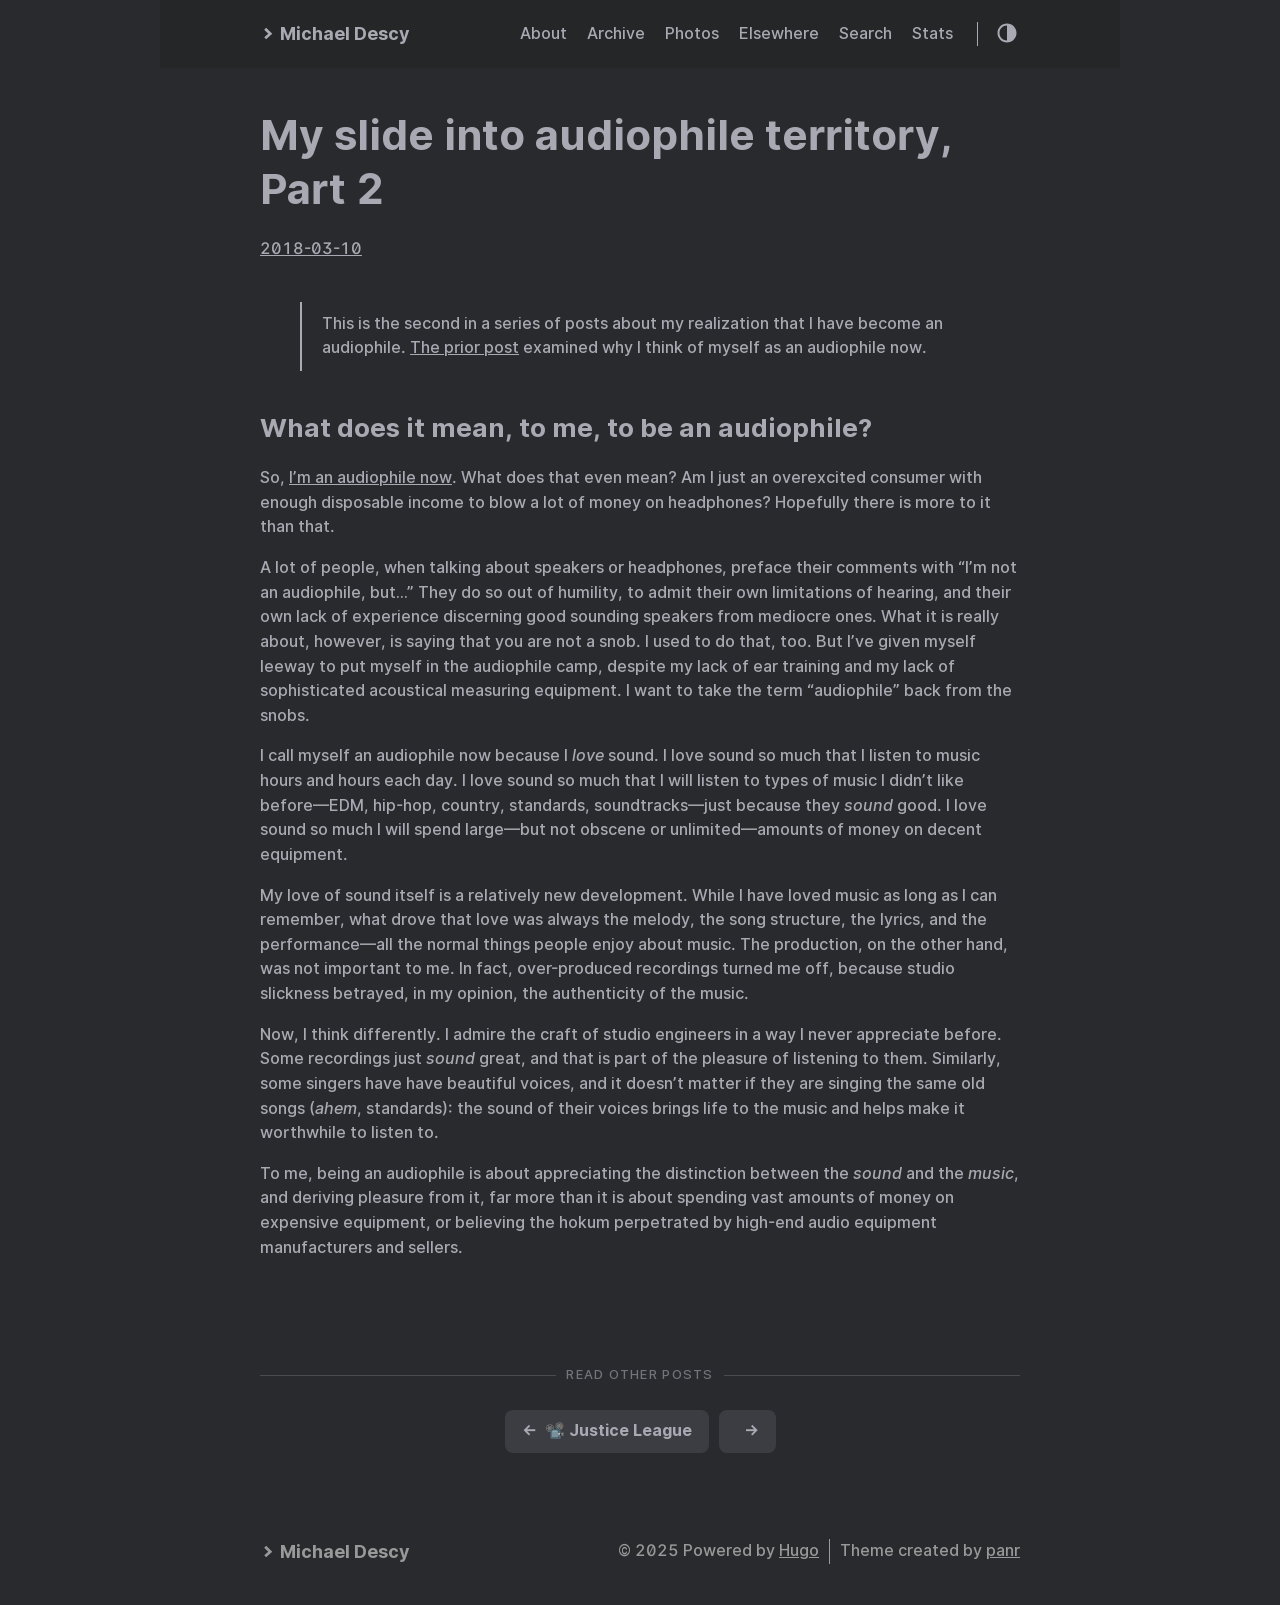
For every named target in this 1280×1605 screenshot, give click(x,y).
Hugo (799, 1550)
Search (865, 33)
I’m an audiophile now (370, 477)
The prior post (464, 347)
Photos (692, 33)
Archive (616, 33)
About (543, 33)
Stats (932, 33)
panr (1003, 1550)
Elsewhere (779, 33)
